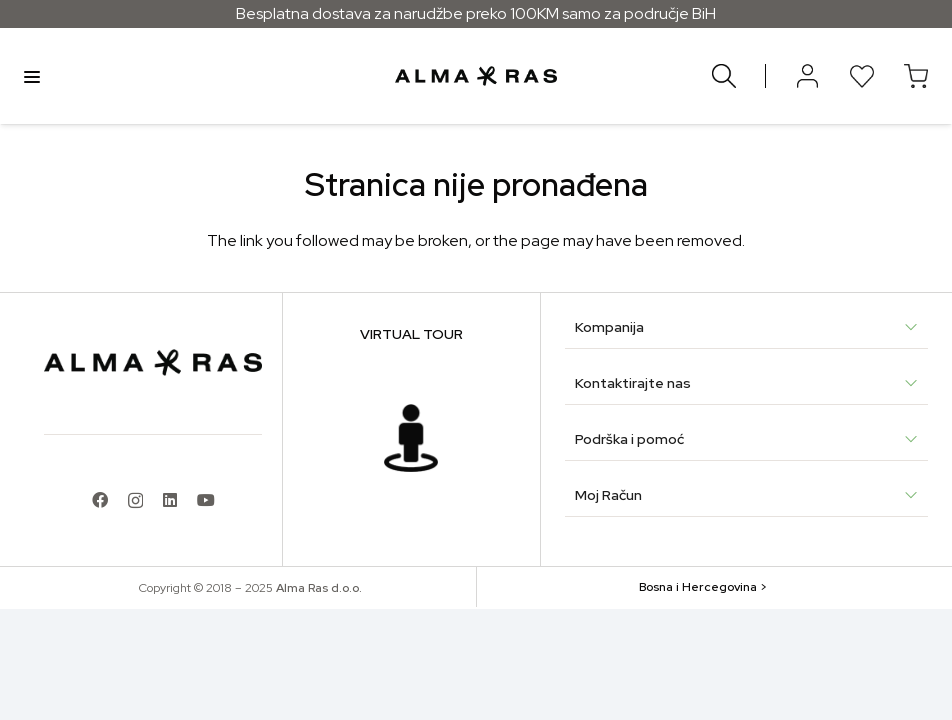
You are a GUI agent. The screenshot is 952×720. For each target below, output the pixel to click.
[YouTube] (206, 500)
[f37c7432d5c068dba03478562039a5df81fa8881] (411, 438)
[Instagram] (135, 501)
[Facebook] (100, 500)
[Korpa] (916, 76)
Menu (32, 76)
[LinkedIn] (170, 500)
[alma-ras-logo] (475, 76)
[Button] (808, 76)
